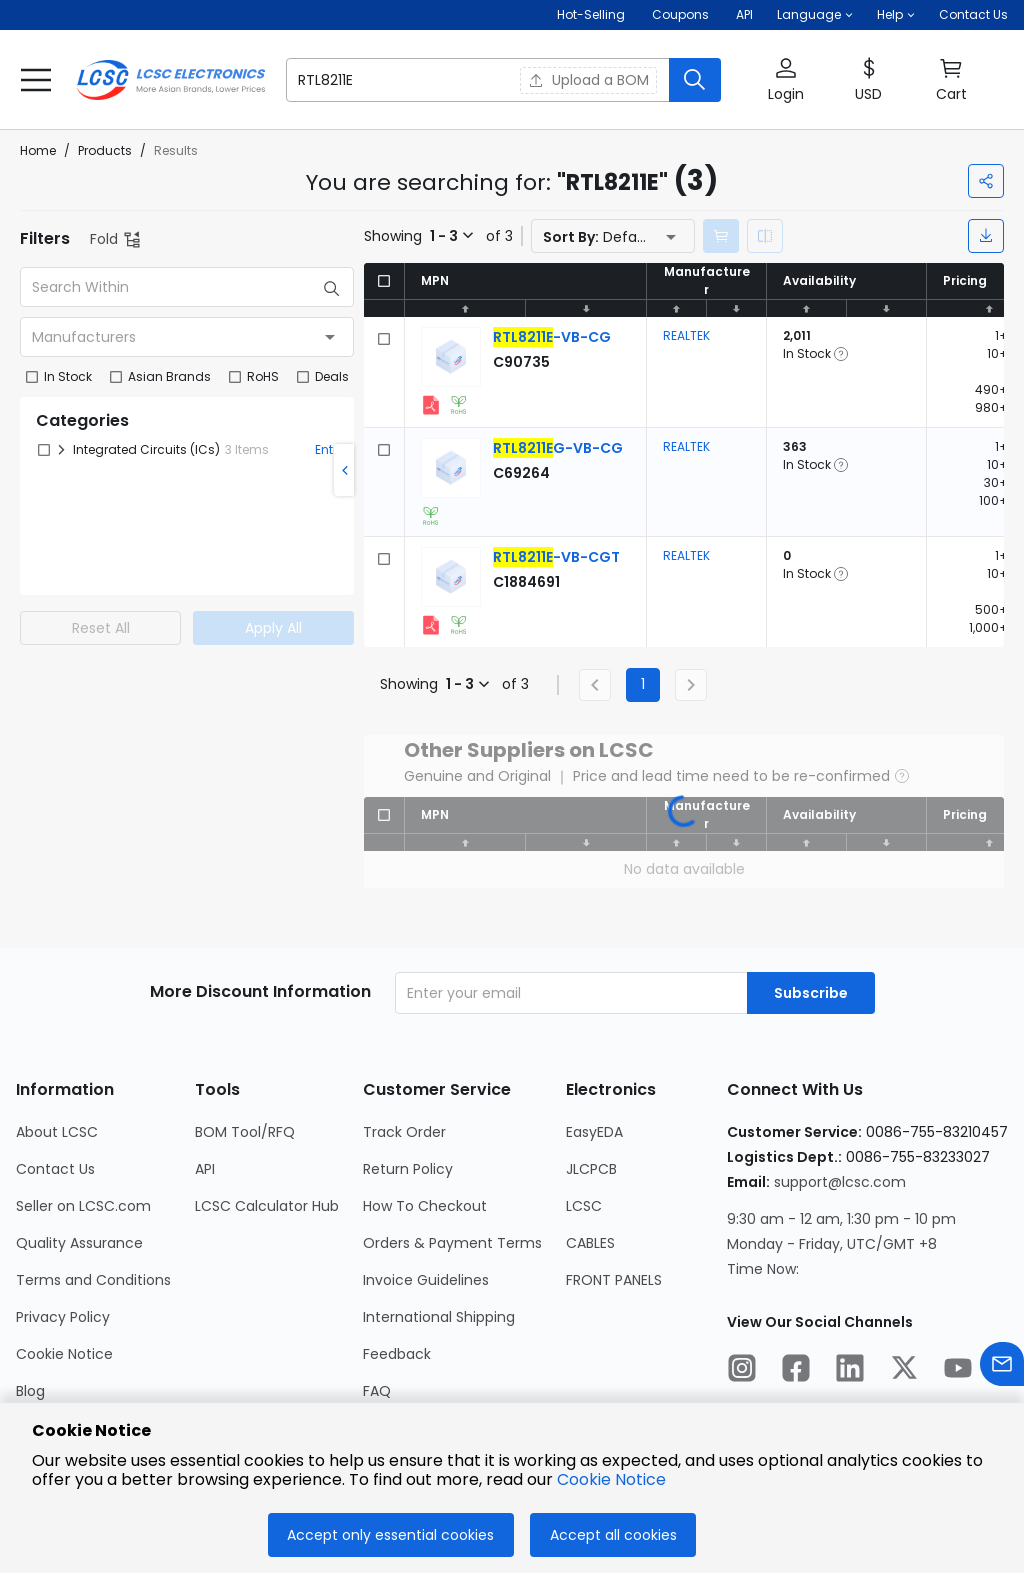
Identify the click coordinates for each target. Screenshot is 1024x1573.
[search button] (695, 80)
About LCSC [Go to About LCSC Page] (57, 1132)
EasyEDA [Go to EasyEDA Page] (594, 1132)
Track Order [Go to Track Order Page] (404, 1132)
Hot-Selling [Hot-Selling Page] (592, 14)
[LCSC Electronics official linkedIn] (850, 1371)
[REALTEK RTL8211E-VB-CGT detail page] (556, 557)
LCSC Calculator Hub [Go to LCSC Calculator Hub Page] (267, 1206)
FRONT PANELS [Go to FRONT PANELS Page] (614, 1280)
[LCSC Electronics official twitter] (904, 1371)
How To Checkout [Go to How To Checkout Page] (425, 1206)
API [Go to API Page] (205, 1169)
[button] (815, 15)
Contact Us (973, 14)
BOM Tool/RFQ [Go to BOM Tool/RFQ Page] (245, 1132)
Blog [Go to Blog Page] (30, 1391)
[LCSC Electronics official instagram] (742, 1371)
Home (38, 150)
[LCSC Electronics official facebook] (796, 1371)
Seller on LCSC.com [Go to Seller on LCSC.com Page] (83, 1206)
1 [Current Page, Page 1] (643, 684)
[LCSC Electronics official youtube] (958, 1371)
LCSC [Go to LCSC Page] (584, 1206)
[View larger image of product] (451, 357)
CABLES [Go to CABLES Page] (590, 1243)
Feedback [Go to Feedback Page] (397, 1354)
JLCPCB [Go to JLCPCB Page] (591, 1169)
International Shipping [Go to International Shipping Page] (439, 1317)
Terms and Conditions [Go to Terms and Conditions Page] (93, 1280)
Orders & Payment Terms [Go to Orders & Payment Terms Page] (452, 1243)
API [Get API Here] (744, 14)
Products (105, 150)
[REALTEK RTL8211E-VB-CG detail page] (552, 337)
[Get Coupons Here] (680, 15)
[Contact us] (1002, 1367)
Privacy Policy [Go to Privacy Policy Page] (63, 1317)
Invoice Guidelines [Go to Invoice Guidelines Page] (426, 1280)
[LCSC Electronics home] (171, 80)
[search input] (390, 80)
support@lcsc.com (840, 1182)
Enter (329, 449)
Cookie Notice (611, 1479)
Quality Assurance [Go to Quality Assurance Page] (79, 1243)
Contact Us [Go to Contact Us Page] (55, 1169)
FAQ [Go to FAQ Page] (377, 1391)
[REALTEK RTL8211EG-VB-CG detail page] (558, 448)
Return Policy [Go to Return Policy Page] (408, 1169)
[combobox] (187, 337)
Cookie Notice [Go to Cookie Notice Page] (64, 1354)
